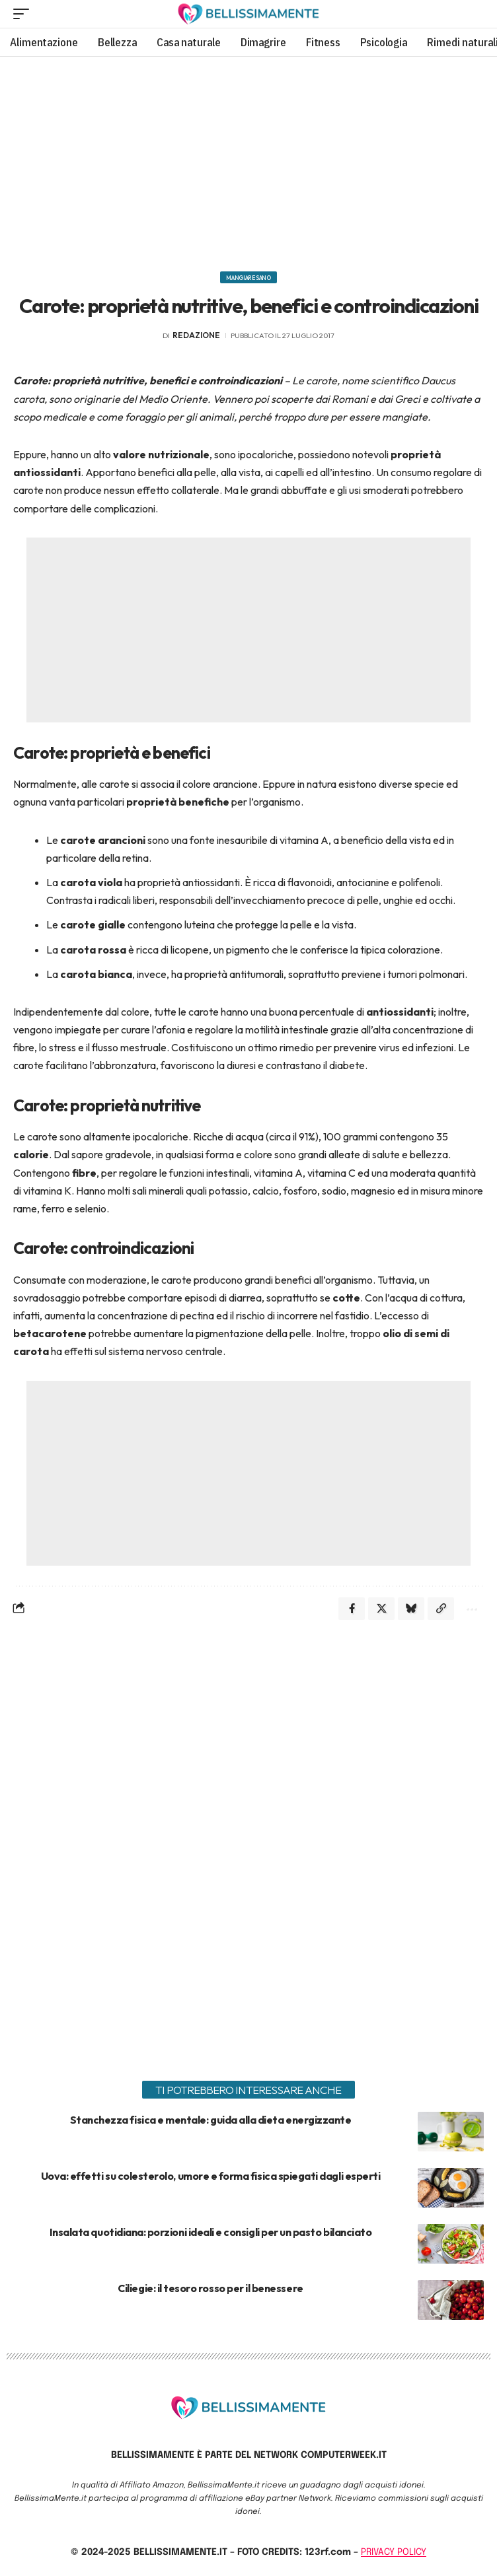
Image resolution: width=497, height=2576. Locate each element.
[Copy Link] (441, 1608)
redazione (196, 335)
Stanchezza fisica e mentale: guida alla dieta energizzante (211, 2119)
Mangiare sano (248, 277)
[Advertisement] (248, 159)
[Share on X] (381, 1608)
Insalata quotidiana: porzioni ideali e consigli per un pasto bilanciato (211, 2232)
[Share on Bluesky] (411, 1608)
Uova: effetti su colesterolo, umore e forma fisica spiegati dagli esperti (211, 2175)
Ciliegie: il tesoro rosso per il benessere (210, 2288)
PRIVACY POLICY (393, 2552)
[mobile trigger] (24, 14)
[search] (474, 13)
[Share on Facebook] (351, 1608)
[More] (470, 1608)
